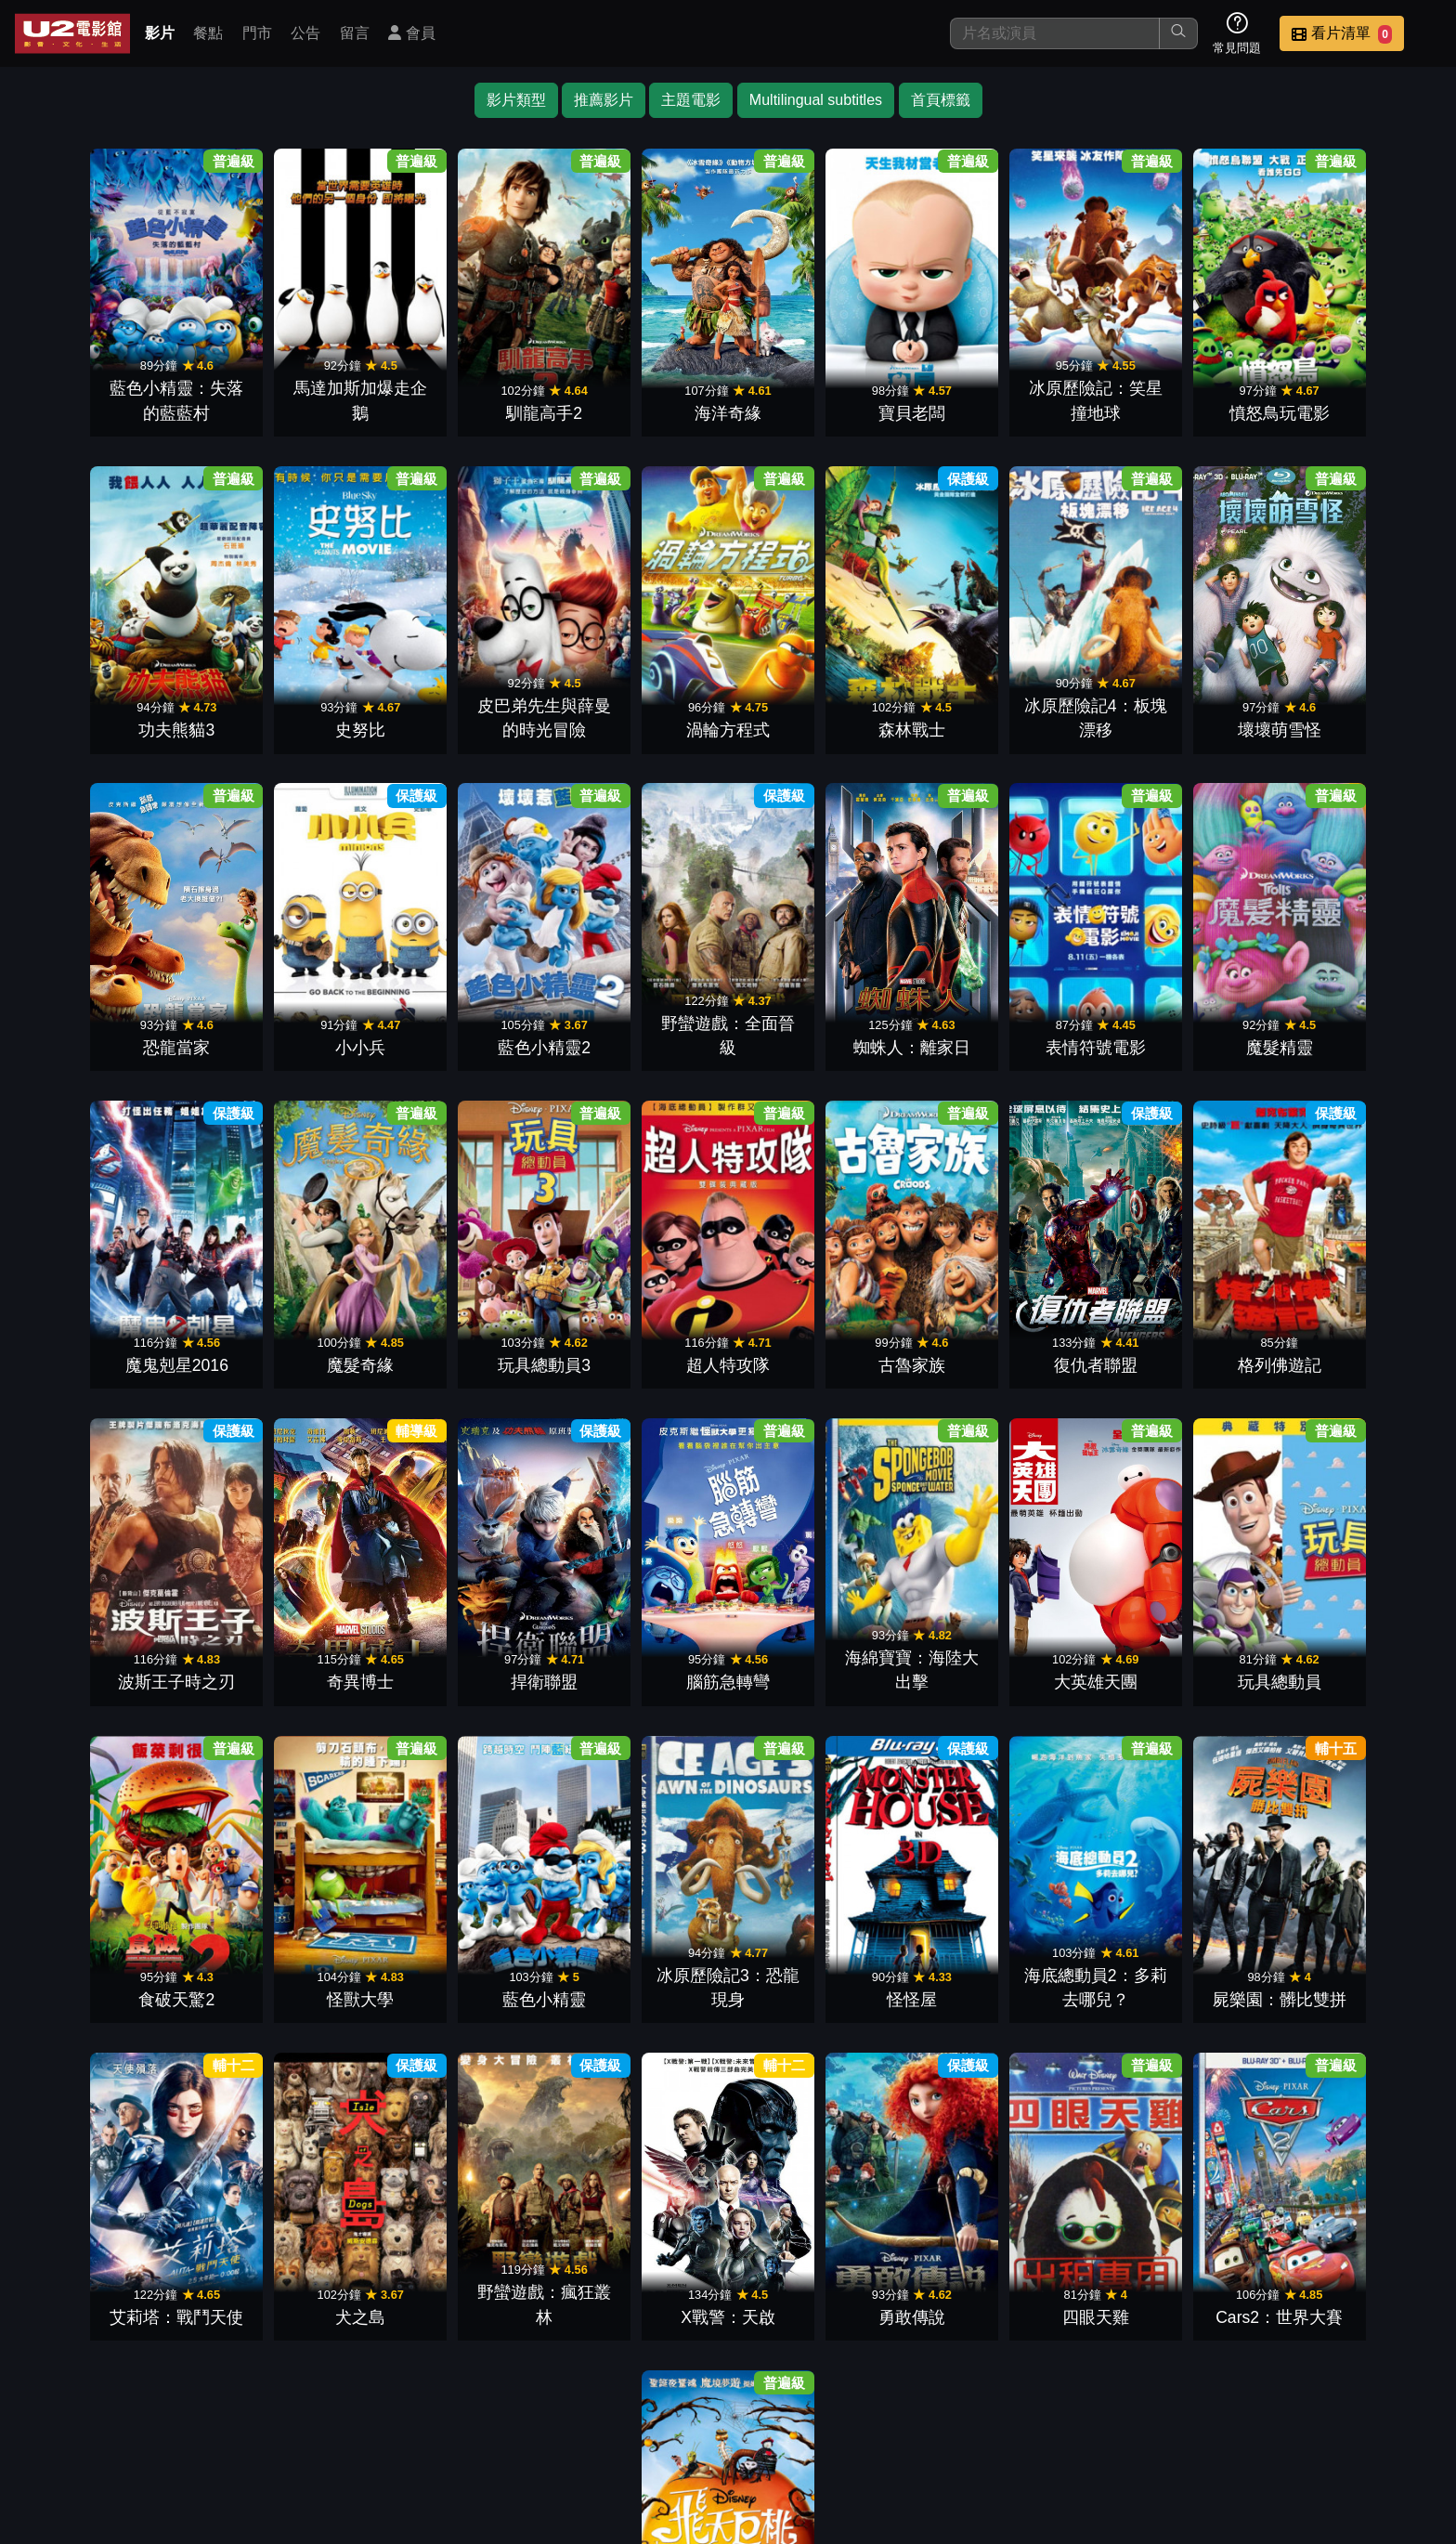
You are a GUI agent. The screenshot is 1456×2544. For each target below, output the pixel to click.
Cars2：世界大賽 (639, 2254)
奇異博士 (995, 1329)
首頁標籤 (940, 100)
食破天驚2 (639, 1637)
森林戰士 (638, 712)
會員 (411, 33)
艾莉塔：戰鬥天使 (460, 1946)
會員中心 (1394, 2412)
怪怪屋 (1352, 1637)
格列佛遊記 (639, 1329)
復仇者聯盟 (460, 1329)
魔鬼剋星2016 (994, 1020)
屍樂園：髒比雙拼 (282, 1946)
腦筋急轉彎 (1352, 1329)
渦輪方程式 (460, 712)
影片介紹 (757, 2412)
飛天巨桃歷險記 (817, 2254)
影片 (160, 33)
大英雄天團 (282, 1637)
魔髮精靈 (817, 1020)
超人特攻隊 (104, 1329)
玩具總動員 (460, 1637)
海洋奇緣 (638, 404)
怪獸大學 (817, 1637)
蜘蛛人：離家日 (460, 1020)
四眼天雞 (1352, 1946)
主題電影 (691, 100)
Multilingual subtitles (815, 100)
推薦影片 (603, 100)
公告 (305, 33)
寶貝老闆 (817, 404)
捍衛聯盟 (1173, 1329)
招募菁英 (1212, 2412)
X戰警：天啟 (995, 1946)
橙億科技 (758, 2520)
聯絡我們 (1121, 2412)
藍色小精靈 (995, 1637)
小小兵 (1352, 712)
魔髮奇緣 (1173, 1020)
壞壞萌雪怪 (995, 712)
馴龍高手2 (460, 404)
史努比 (104, 712)
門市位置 (939, 2412)
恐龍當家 (1173, 712)
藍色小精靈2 (104, 1020)
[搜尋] (1055, 33)
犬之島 (639, 1946)
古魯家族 (282, 1329)
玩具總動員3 (1352, 1020)
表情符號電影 (639, 1020)
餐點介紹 (848, 2412)
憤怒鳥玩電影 (1174, 404)
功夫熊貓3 (1352, 404)
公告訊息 (1030, 2412)
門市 (257, 33)
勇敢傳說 (1173, 1946)
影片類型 (516, 100)
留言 (355, 33)
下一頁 (728, 2324)
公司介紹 (1303, 2412)
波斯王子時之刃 (817, 1329)
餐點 (208, 33)
